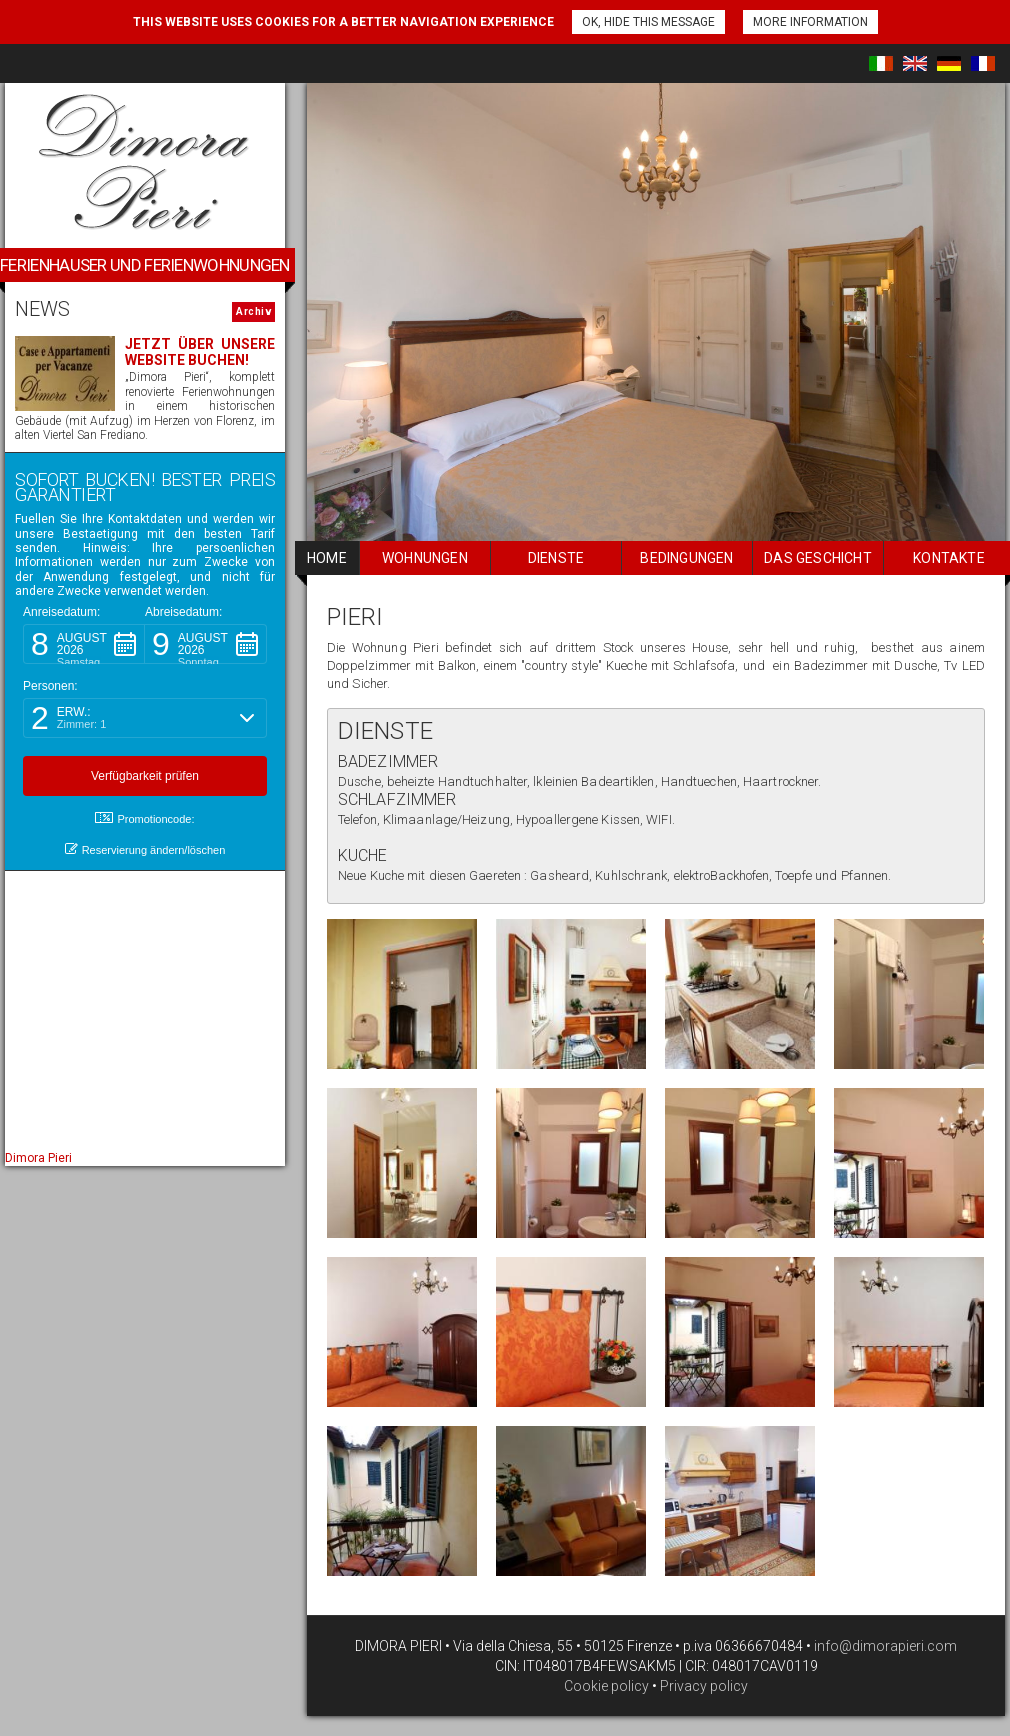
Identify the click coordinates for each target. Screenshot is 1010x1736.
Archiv (253, 311)
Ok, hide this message (648, 22)
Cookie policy (606, 1686)
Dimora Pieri (38, 1158)
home (327, 558)
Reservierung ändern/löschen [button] (145, 849)
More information (810, 22)
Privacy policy (704, 1686)
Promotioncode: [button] (144, 818)
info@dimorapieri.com (884, 1646)
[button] (84, 644)
